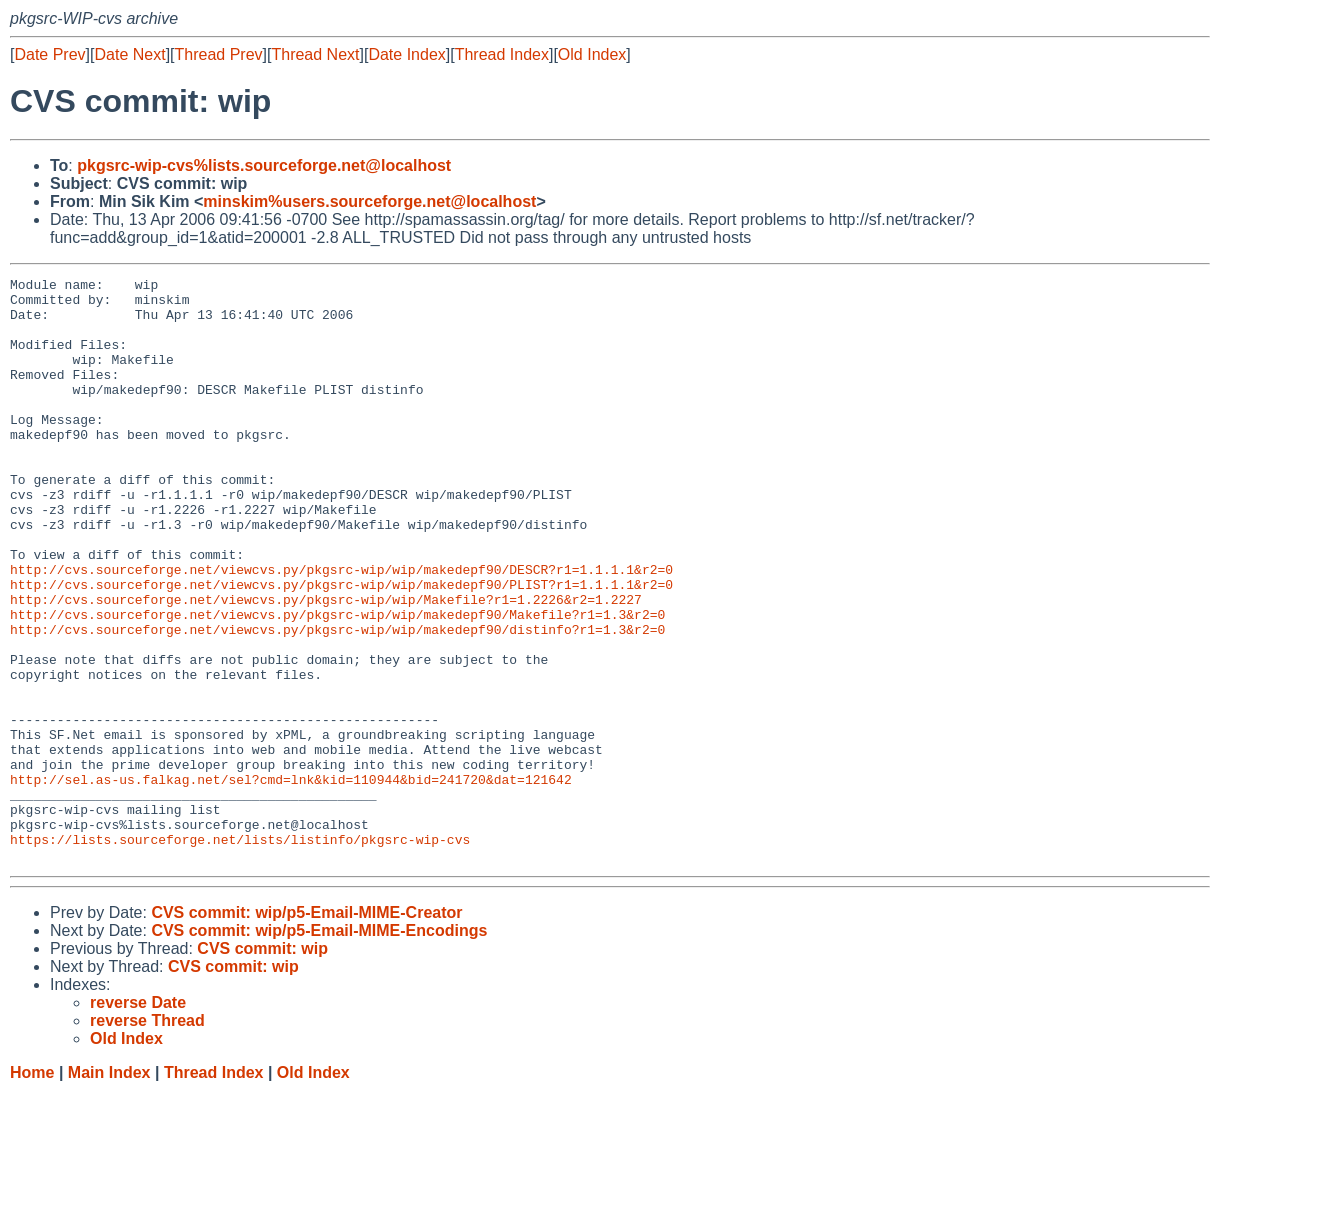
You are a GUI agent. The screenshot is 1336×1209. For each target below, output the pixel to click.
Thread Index (502, 54)
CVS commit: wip (262, 1065)
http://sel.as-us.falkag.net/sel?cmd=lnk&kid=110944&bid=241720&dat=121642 (291, 881)
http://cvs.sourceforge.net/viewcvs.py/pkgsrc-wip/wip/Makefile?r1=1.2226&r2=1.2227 (326, 665)
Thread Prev (219, 54)
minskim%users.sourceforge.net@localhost (369, 201)
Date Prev (49, 54)
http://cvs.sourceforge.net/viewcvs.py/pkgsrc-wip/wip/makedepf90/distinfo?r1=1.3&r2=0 (337, 701)
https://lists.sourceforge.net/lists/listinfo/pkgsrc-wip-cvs (240, 953)
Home (32, 1189)
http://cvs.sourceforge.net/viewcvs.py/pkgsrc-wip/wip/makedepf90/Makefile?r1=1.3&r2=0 (337, 683)
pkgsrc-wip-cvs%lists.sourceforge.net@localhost (264, 165)
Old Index (592, 54)
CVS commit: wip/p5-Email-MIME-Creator (306, 1029)
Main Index (109, 1189)
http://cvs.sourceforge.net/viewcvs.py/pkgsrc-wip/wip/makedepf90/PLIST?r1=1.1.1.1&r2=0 (341, 647)
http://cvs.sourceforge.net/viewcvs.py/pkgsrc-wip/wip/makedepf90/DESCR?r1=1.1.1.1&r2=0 (341, 629)
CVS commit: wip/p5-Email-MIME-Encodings (319, 1047)
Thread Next (315, 54)
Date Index (406, 54)
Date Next (129, 54)
